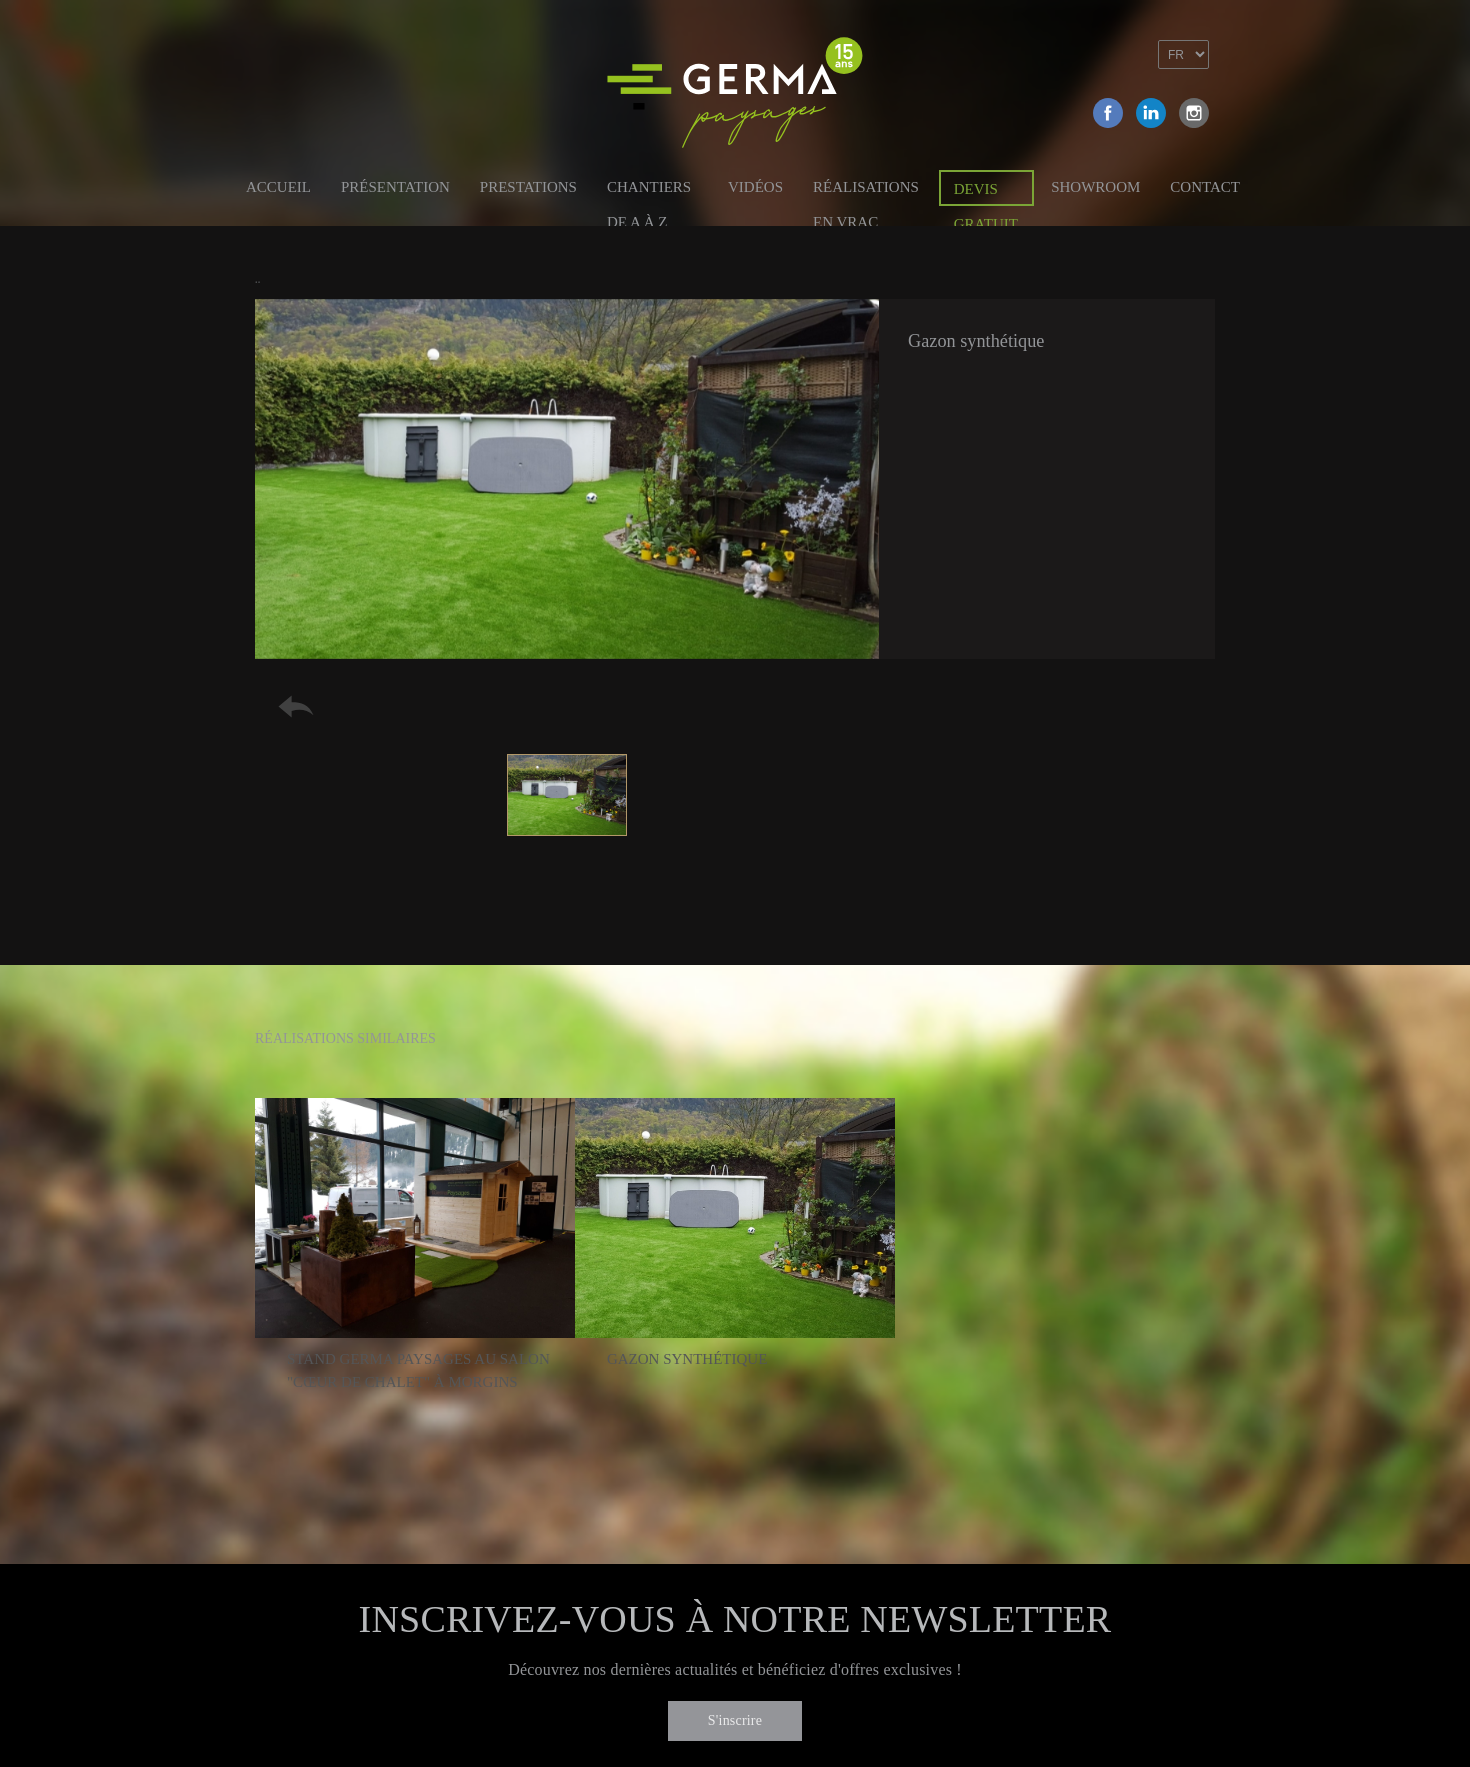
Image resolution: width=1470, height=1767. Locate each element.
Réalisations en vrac (866, 190)
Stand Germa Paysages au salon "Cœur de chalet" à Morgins (418, 1370)
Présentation (395, 187)
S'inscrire (735, 1720)
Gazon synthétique (687, 1359)
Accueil (278, 187)
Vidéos (755, 187)
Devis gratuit (986, 193)
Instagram (1194, 113)
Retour (296, 706)
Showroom (1095, 187)
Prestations (528, 187)
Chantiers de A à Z (649, 190)
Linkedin (1151, 113)
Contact (1205, 187)
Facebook (1108, 113)
